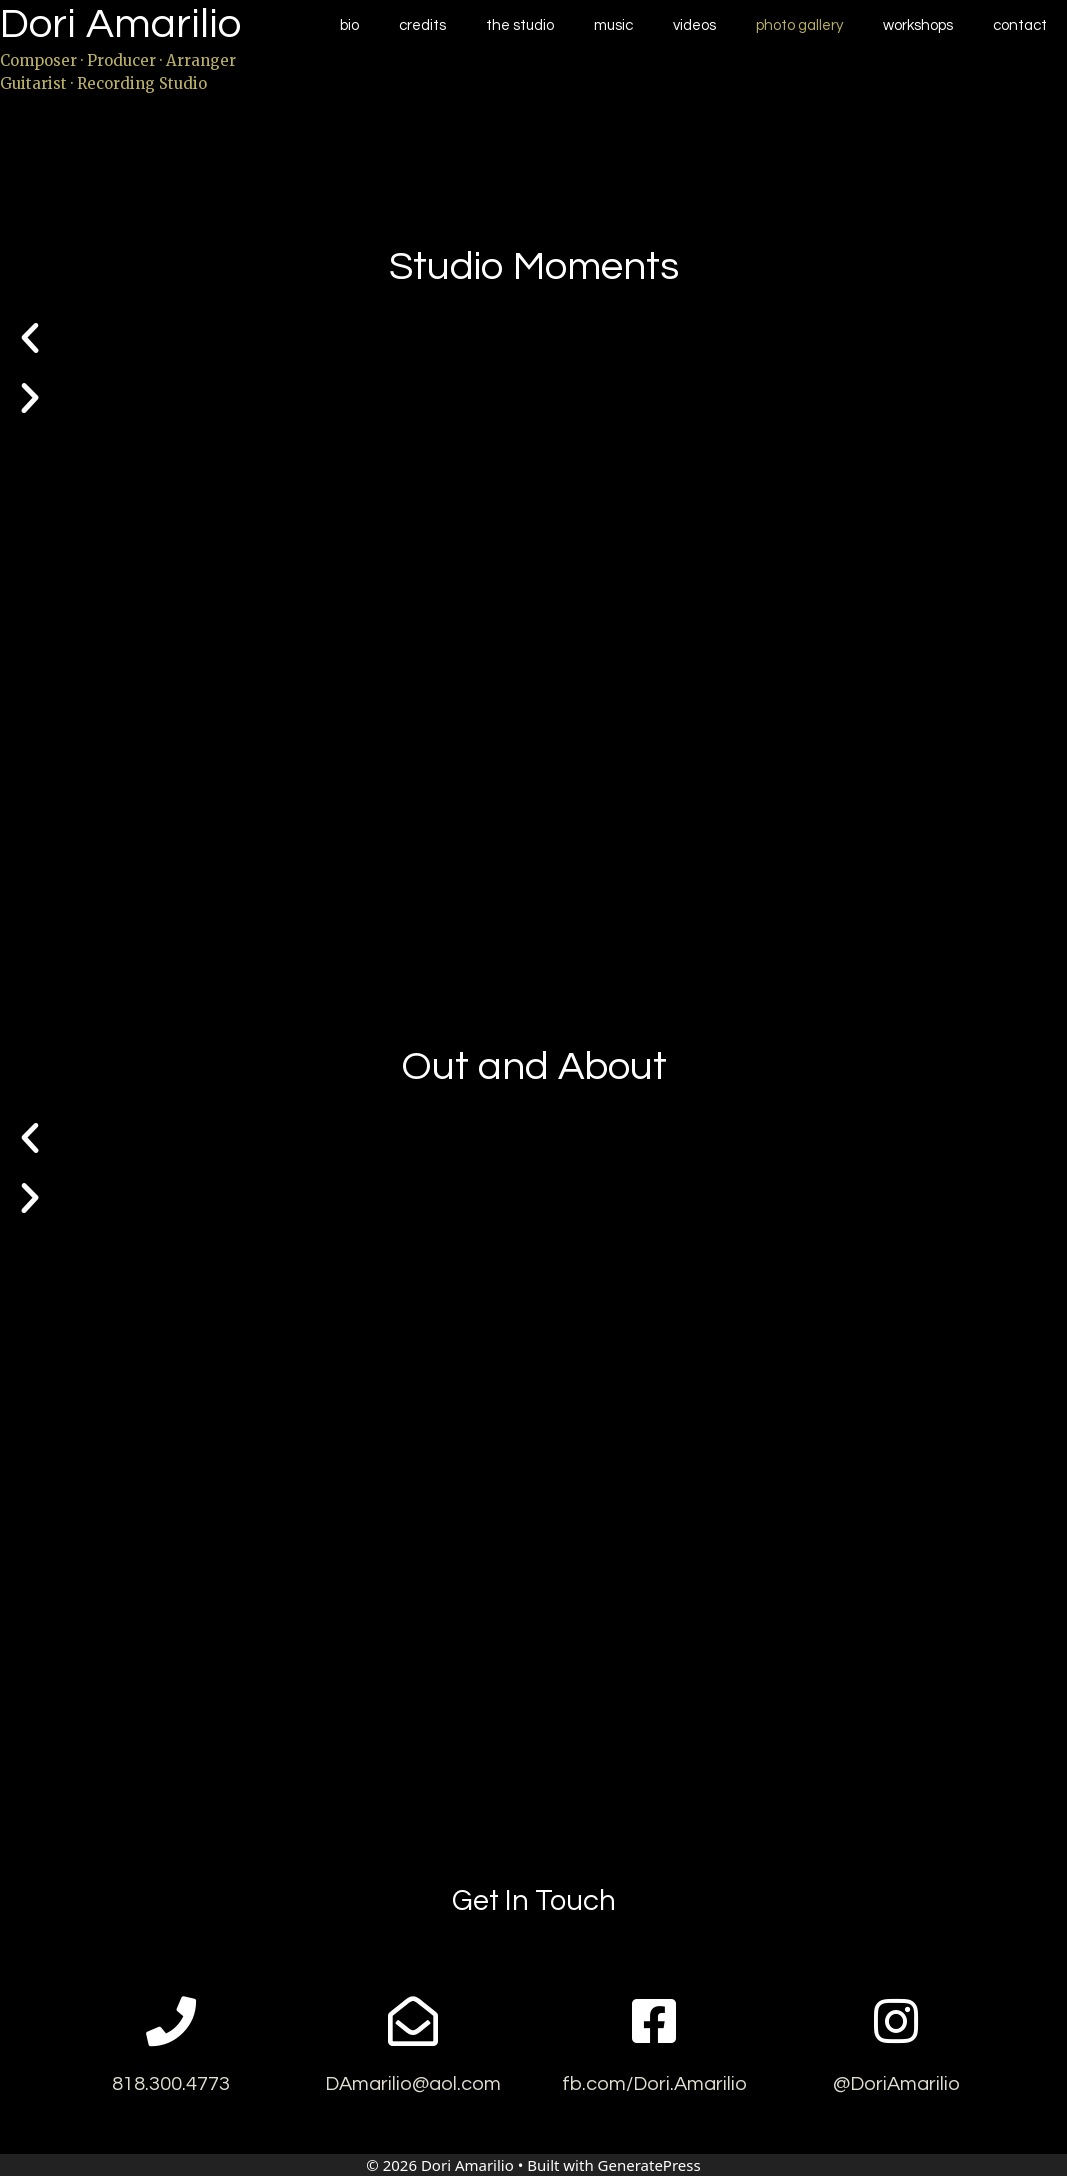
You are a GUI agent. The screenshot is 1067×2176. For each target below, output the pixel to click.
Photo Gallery (799, 25)
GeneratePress (649, 2165)
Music (613, 25)
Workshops (918, 25)
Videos (694, 25)
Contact (1020, 25)
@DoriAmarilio (896, 2084)
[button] (533, 337)
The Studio (520, 25)
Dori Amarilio (120, 24)
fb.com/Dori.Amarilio (654, 2084)
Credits (422, 25)
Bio (349, 25)
